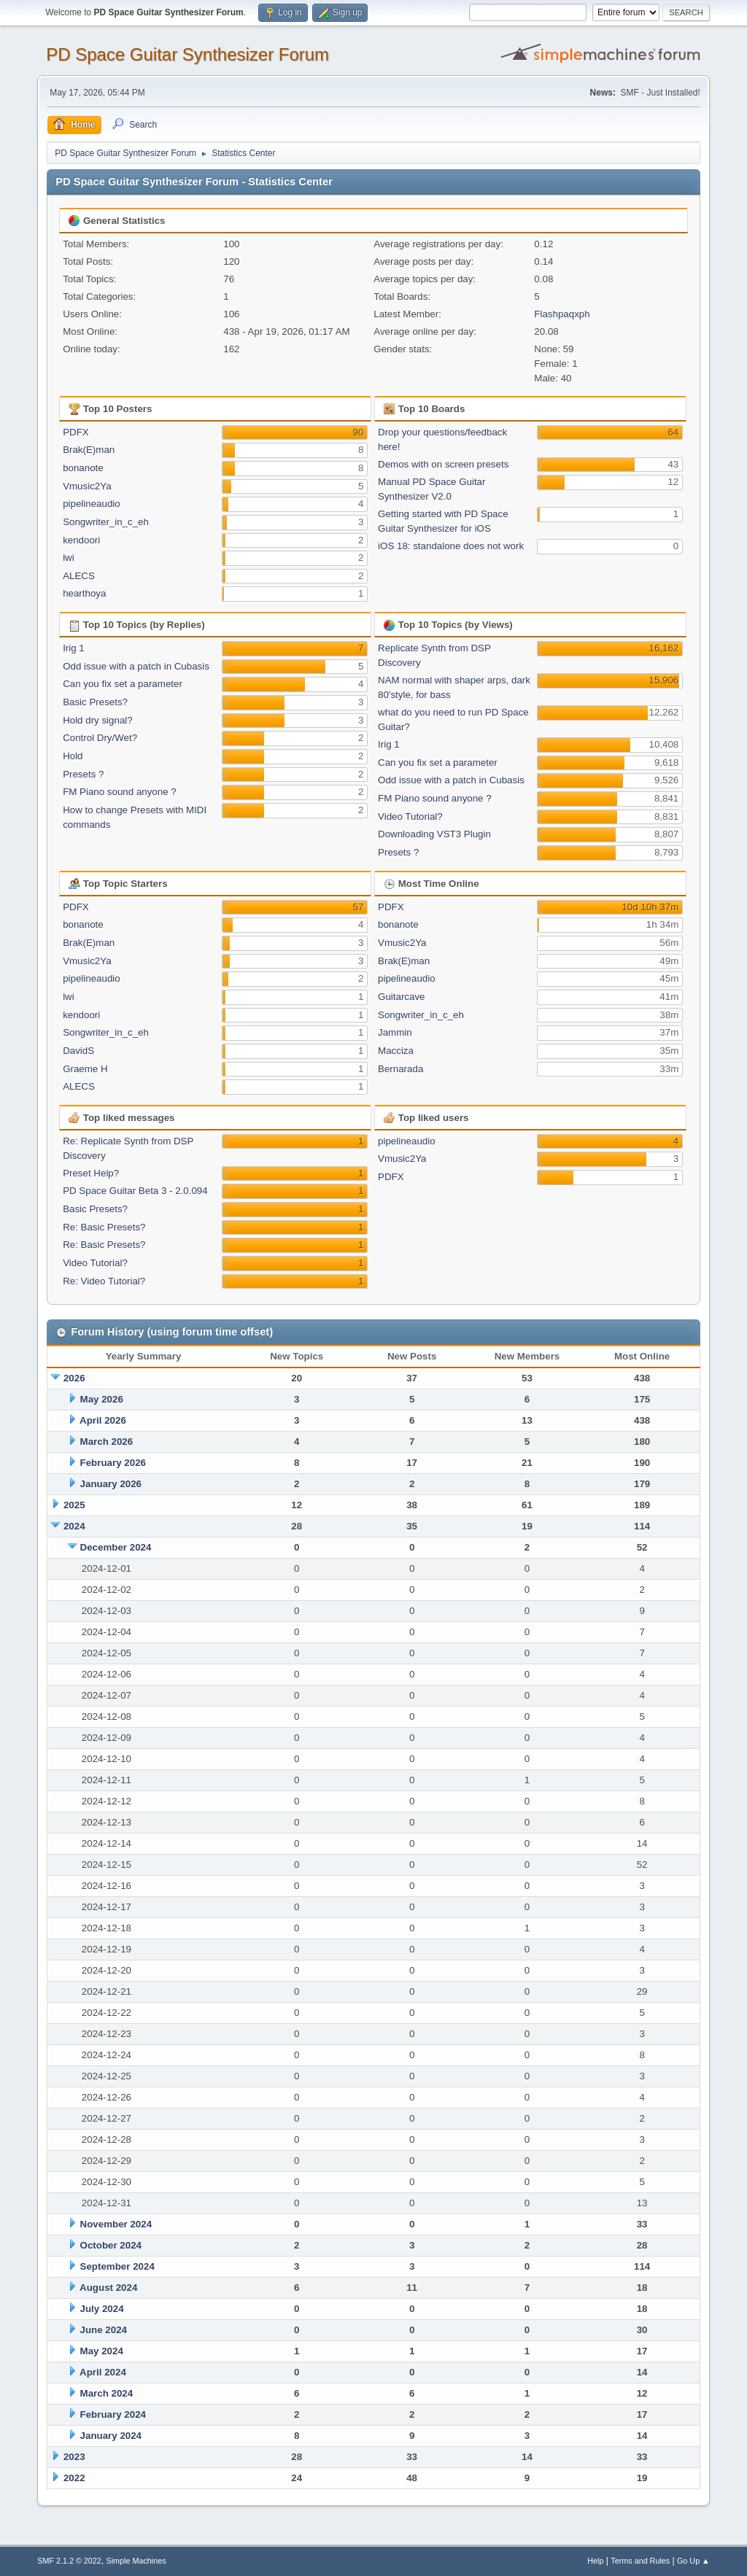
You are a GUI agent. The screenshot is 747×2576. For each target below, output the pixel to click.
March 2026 (106, 1441)
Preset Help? (91, 1173)
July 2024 (102, 2308)
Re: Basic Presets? (104, 1227)
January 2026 (111, 1483)
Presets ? (83, 774)
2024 (74, 1526)
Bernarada (400, 1068)
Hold (72, 755)
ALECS (79, 575)
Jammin (395, 1032)
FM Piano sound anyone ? (120, 791)
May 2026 (101, 1399)
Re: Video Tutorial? (104, 1281)
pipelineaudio (91, 503)
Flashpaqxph (561, 314)
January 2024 (111, 2435)
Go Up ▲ (693, 2560)
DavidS (78, 1050)
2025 (74, 1505)
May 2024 (101, 2351)
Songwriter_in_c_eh (106, 521)
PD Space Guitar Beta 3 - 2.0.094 (135, 1190)
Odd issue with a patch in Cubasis (136, 666)
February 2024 (113, 2414)
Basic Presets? (95, 702)
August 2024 (108, 2287)
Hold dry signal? (98, 720)
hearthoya (84, 593)
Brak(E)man (89, 449)
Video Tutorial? (410, 816)
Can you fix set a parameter (122, 683)
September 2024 (117, 2266)
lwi (68, 557)
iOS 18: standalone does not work (451, 545)
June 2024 (103, 2329)
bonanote (83, 467)
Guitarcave (401, 996)
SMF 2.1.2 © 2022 (69, 2560)
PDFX (76, 432)
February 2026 (113, 1462)
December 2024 (116, 1547)
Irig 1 (74, 648)
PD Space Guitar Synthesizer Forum (187, 54)
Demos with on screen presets (443, 464)
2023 (74, 2456)
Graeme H (85, 1068)
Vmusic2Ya (87, 486)
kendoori (81, 540)
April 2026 (103, 1420)
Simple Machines (136, 2560)
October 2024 (111, 2245)
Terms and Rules (640, 2560)
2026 (74, 1378)
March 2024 (106, 2393)
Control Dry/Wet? (100, 737)
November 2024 (116, 2224)
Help (595, 2560)
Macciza (396, 1050)
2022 (74, 2477)
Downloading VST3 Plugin (434, 834)
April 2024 (103, 2372)
